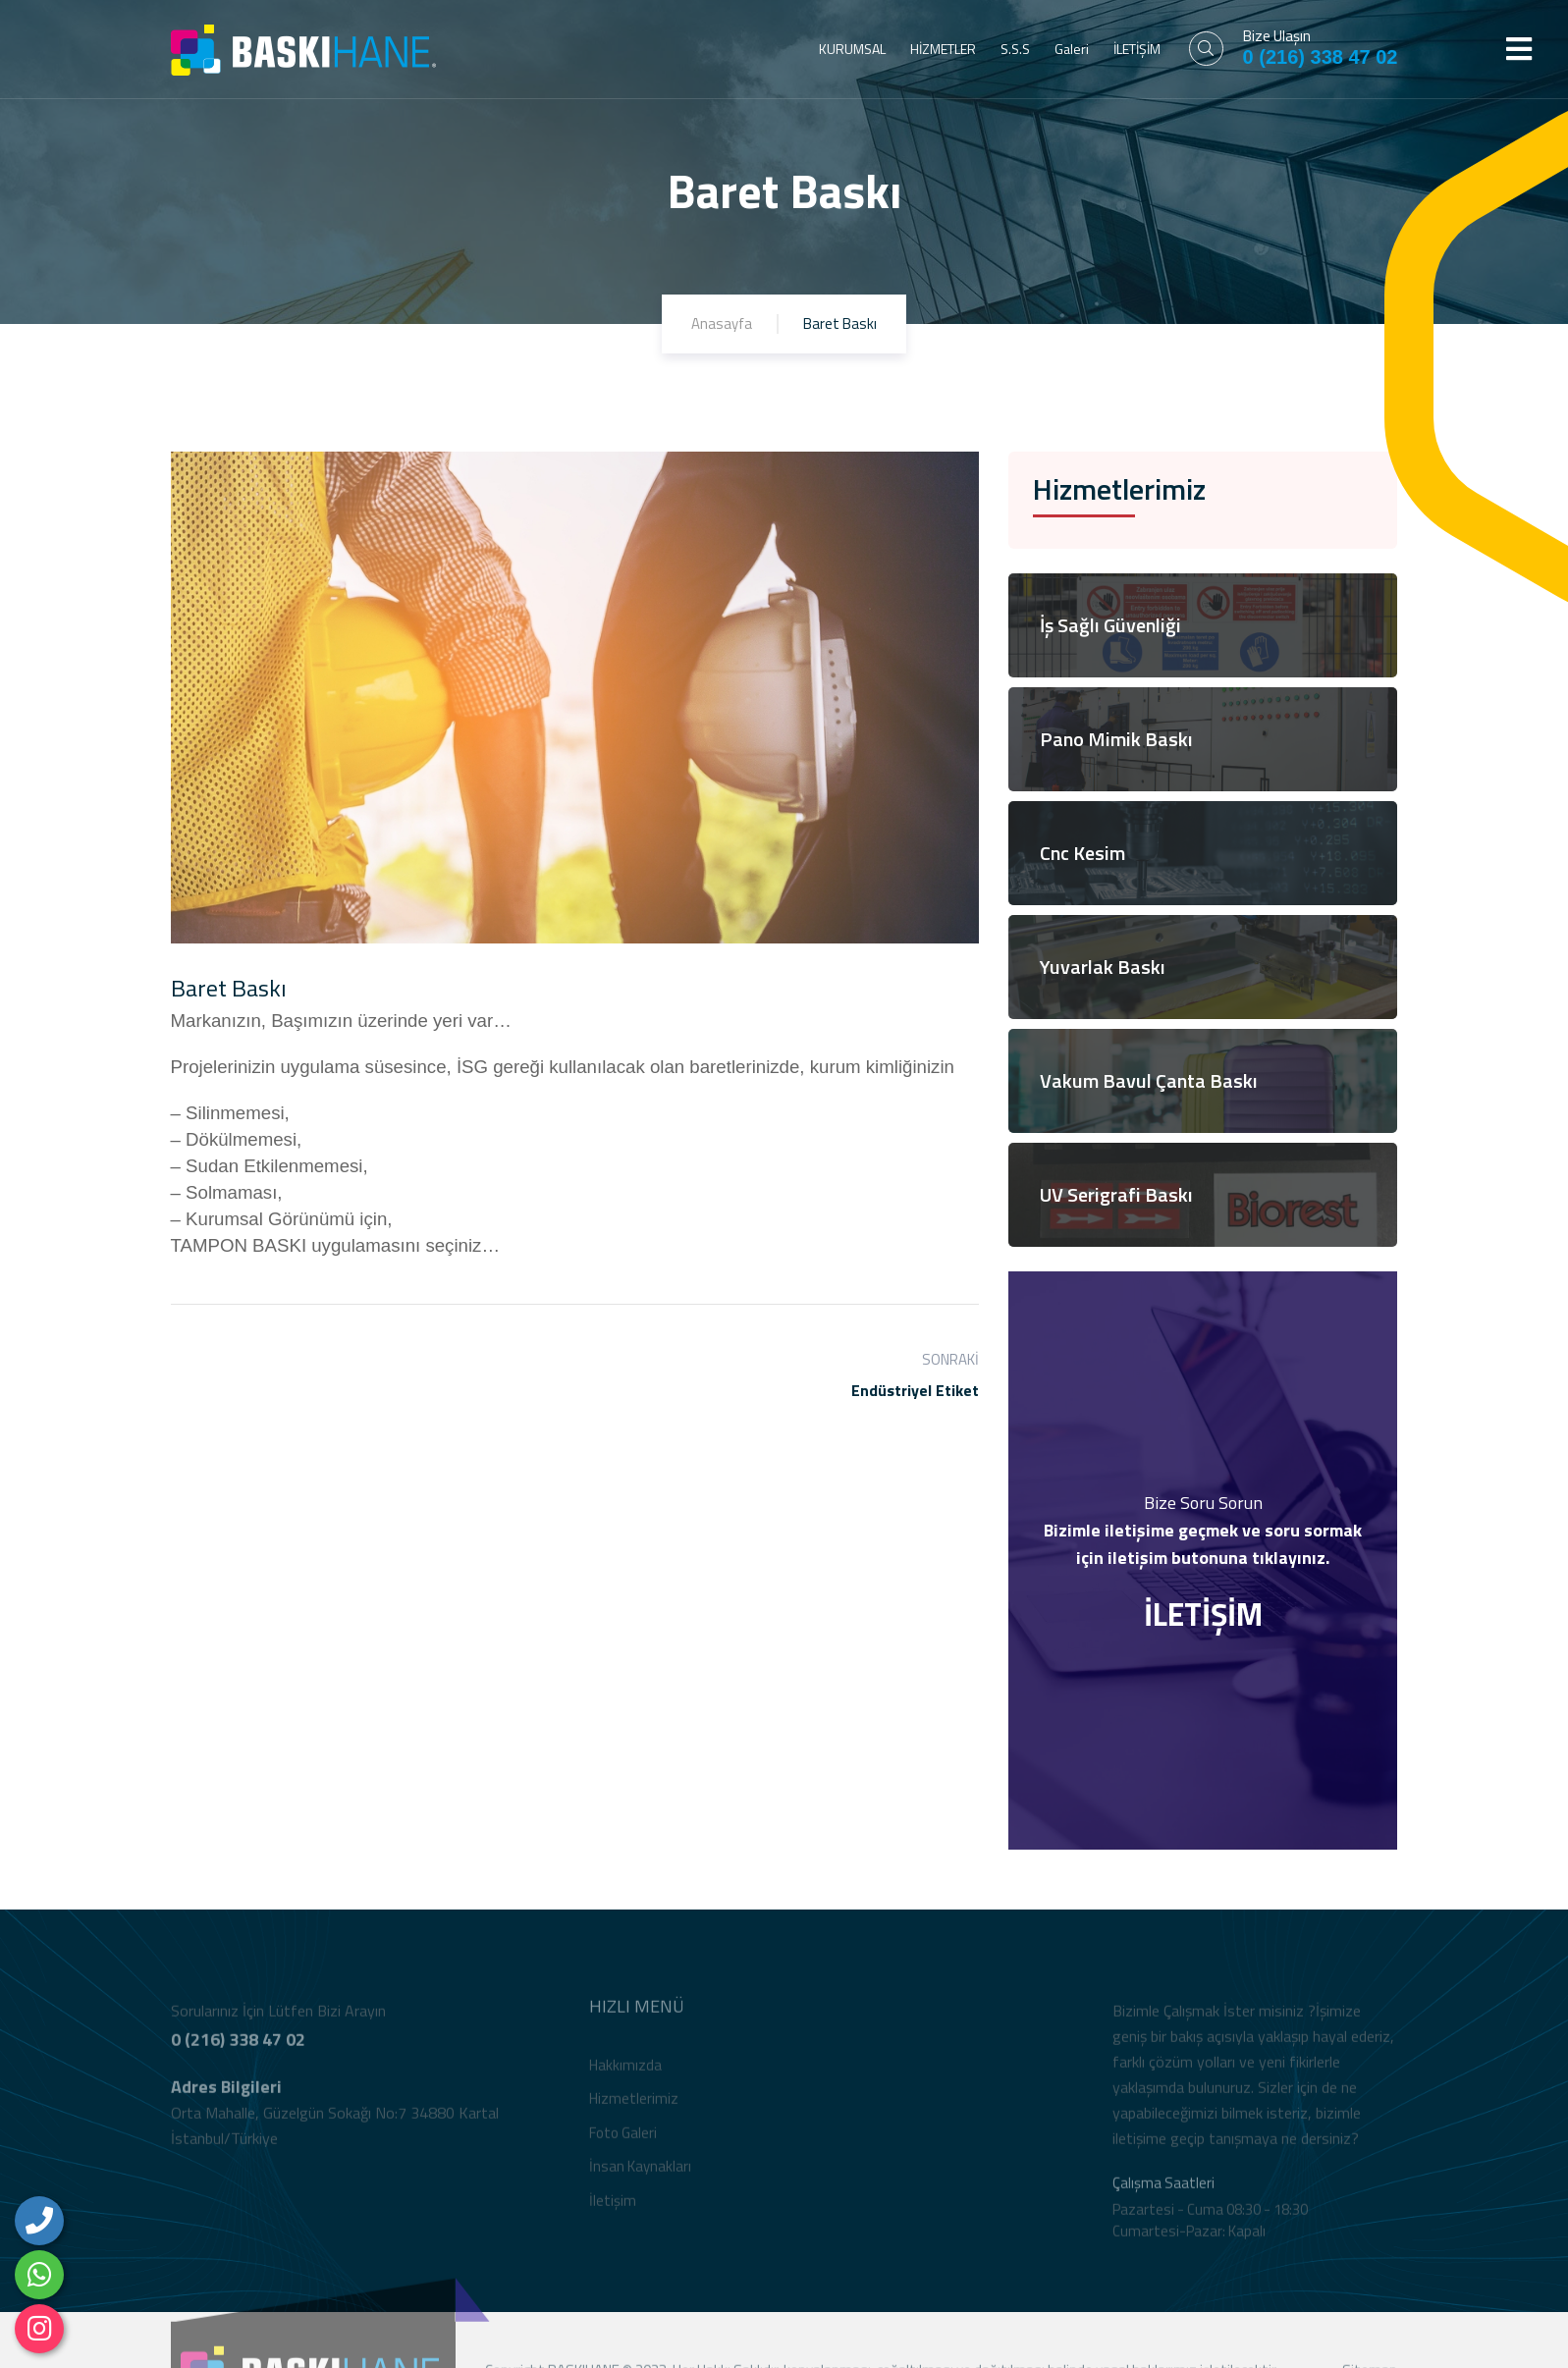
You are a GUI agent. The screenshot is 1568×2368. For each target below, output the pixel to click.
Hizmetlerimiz (633, 2106)
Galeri (1071, 48)
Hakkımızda (625, 2073)
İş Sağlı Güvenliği (1110, 625)
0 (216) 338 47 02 (1320, 57)
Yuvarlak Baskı (1102, 966)
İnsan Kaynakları (640, 2174)
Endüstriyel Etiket (915, 1390)
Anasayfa (721, 323)
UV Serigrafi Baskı (1116, 1194)
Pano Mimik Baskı (1116, 739)
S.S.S (1015, 48)
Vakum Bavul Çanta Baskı (1149, 1080)
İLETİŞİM (1137, 48)
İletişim (612, 2208)
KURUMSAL (852, 48)
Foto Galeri (623, 2140)
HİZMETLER (943, 48)
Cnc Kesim (1082, 852)
